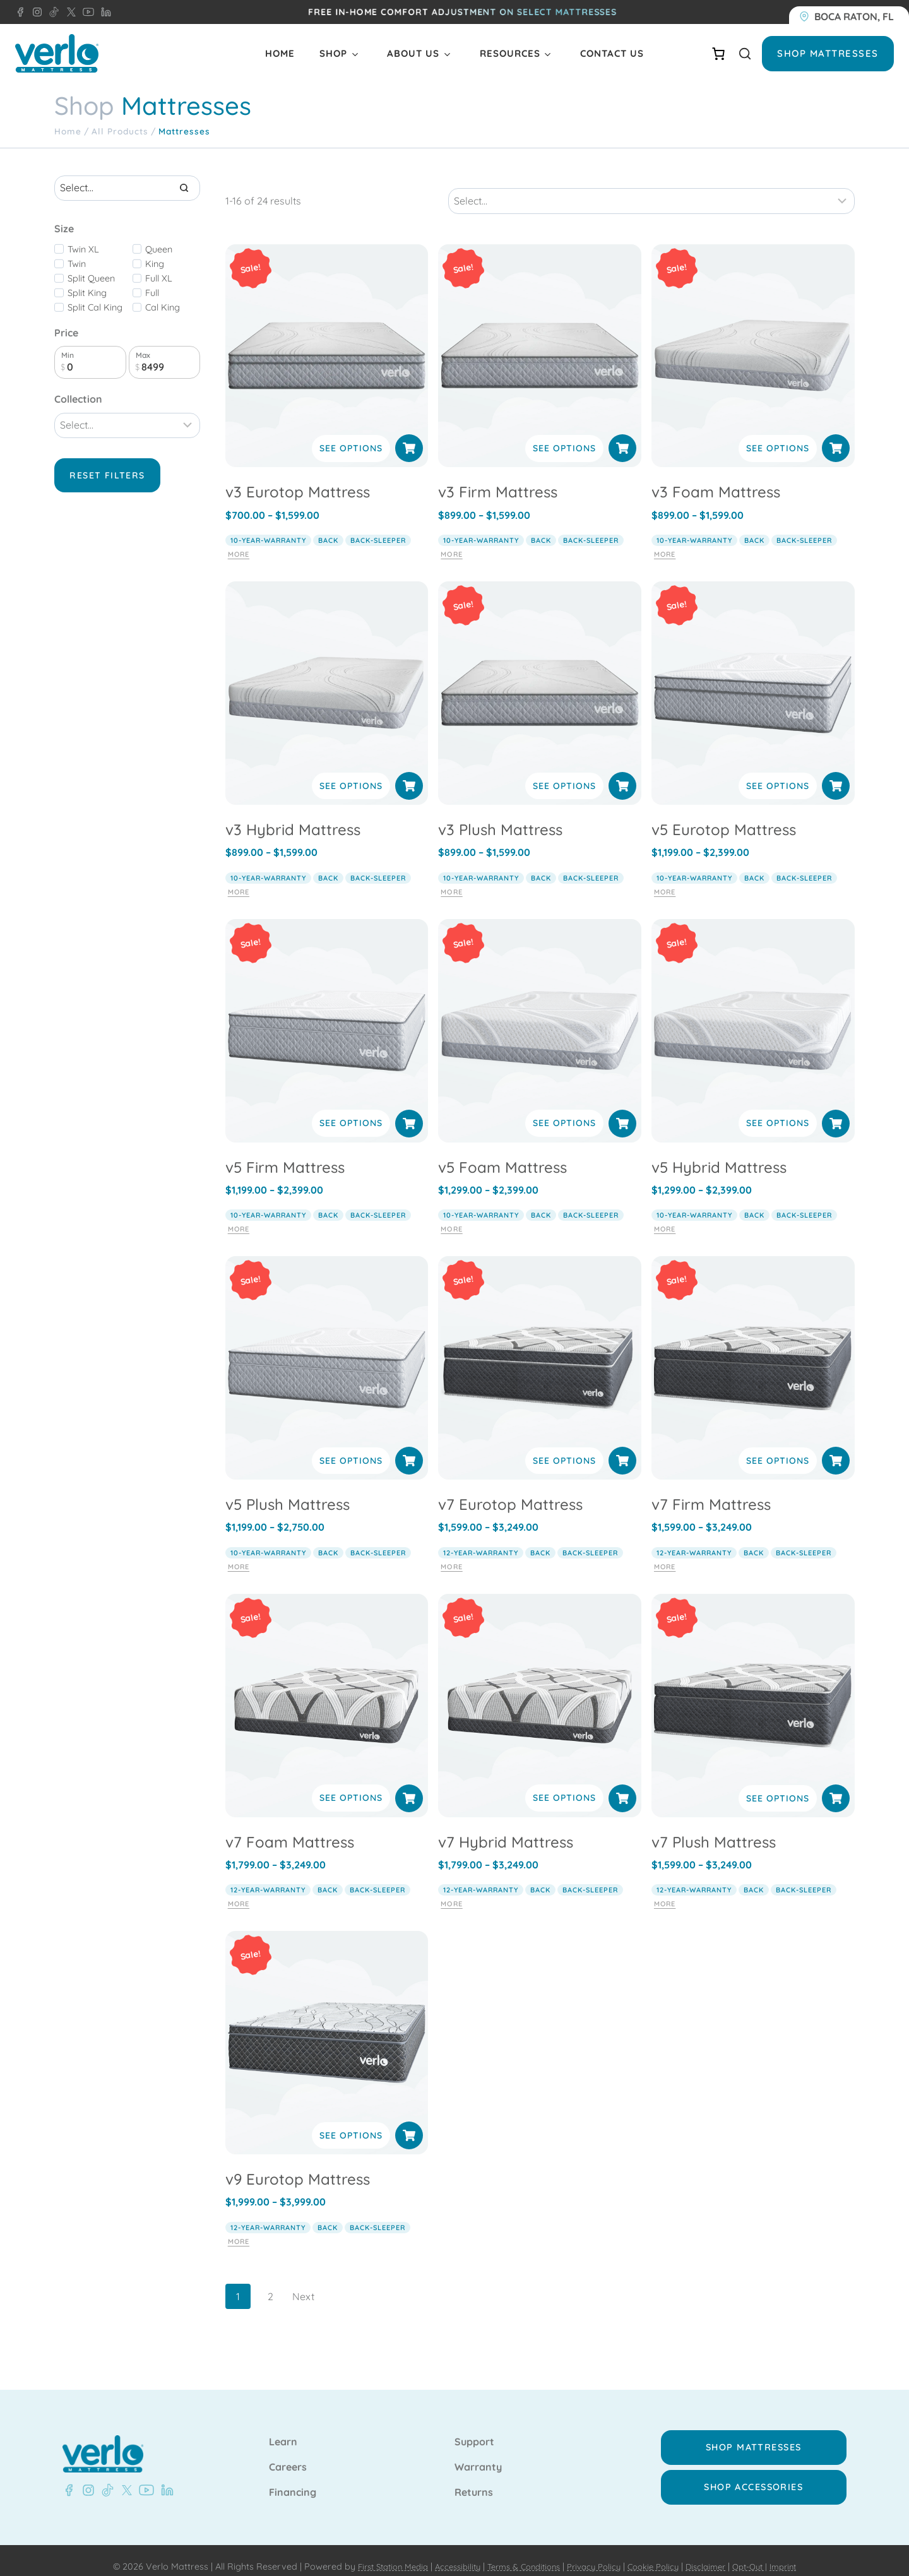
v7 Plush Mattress (713, 1828)
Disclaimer (717, 2554)
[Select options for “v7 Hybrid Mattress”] (622, 1785)
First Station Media (375, 2554)
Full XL (158, 278)
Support (474, 2430)
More (238, 541)
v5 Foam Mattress (502, 1153)
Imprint (803, 2554)
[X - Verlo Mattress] (69, 12)
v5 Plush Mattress (287, 1491)
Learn (283, 2430)
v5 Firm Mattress (285, 1153)
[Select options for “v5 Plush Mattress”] (409, 1448)
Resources (510, 53)
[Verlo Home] (56, 53)
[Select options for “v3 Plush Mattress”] (622, 772)
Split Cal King (95, 307)
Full (152, 293)
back (328, 527)
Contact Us (612, 53)
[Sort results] (651, 188)
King (154, 264)
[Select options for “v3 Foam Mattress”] (836, 435)
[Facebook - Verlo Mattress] (20, 12)
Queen (158, 249)
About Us (413, 53)
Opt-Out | (765, 2554)
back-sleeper (378, 527)
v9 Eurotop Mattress (297, 2166)
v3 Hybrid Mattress (292, 816)
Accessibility (447, 2554)
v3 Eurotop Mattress (297, 479)
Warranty (478, 2455)
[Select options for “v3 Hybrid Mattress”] (409, 772)
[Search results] (126, 188)
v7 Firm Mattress (711, 1491)
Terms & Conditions (519, 2554)
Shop (333, 53)
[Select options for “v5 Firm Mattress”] (409, 1110)
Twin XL (83, 249)
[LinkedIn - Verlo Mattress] (103, 12)
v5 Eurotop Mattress (723, 816)
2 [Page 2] (270, 2283)
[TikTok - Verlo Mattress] (51, 12)
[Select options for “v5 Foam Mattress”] (622, 1110)
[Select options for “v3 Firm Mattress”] (622, 435)
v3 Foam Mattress (715, 479)
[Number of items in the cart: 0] (718, 53)
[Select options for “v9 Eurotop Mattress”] (409, 2123)
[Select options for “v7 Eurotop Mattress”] (622, 1448)
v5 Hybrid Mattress (719, 1153)
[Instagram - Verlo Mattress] (34, 12)
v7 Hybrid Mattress (505, 1828)
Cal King (162, 307)
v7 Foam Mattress (289, 1828)
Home (280, 53)
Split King (87, 293)
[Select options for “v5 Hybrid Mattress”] (836, 1110)
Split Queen (91, 278)
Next (303, 2283)
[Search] (184, 188)
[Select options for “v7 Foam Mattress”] (409, 1785)
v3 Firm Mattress (497, 479)
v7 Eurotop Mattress (510, 1491)
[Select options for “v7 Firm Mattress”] (836, 1448)
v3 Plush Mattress (500, 816)
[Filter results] (126, 425)
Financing (292, 2481)
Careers (288, 2455)
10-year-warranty (268, 527)
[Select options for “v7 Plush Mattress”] (836, 1785)
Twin (77, 264)
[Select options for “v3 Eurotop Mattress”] (409, 435)
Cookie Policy (661, 2554)
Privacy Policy (596, 2554)
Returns (473, 2481)
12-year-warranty (480, 1539)
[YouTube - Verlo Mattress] (86, 12)
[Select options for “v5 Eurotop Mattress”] (836, 772)
